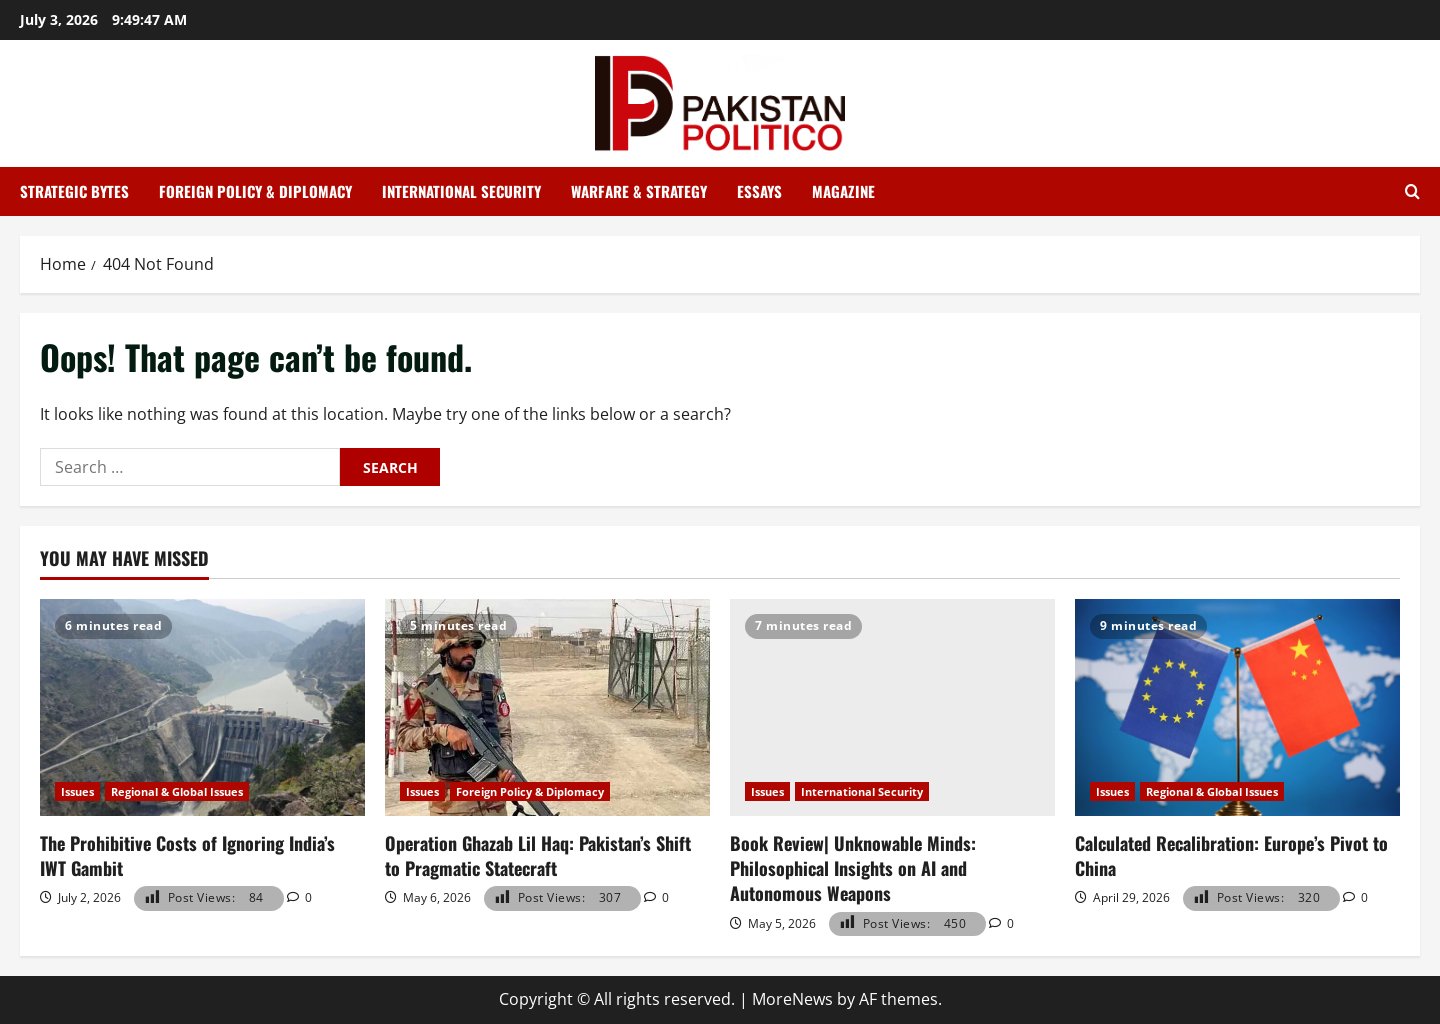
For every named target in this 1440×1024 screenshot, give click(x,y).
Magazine (843, 191)
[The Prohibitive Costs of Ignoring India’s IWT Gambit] (202, 707)
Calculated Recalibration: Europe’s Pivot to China (1231, 855)
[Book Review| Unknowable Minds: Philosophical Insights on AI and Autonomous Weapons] (892, 707)
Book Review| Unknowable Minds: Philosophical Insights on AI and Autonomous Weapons (853, 868)
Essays (759, 191)
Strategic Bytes (74, 191)
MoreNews (792, 999)
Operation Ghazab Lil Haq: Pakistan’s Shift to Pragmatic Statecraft (538, 855)
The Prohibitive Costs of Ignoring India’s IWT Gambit (187, 855)
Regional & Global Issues (177, 791)
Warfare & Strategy (639, 191)
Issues (77, 791)
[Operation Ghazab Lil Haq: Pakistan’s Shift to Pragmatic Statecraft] (547, 707)
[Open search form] (1412, 192)
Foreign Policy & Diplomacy (255, 191)
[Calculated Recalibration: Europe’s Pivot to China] (1237, 707)
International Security (461, 191)
